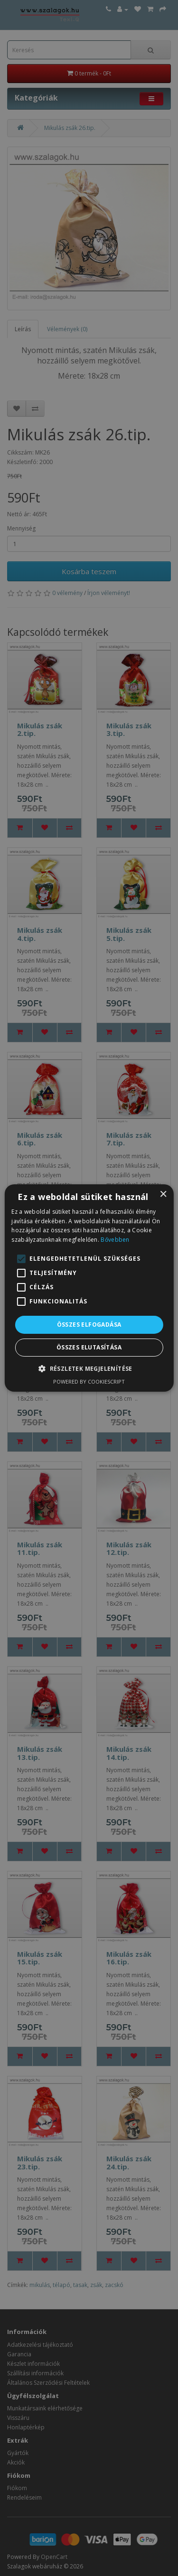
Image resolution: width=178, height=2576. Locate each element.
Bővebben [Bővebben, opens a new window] (115, 1240)
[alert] (89, 1288)
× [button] (163, 1194)
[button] (89, 1368)
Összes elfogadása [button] (89, 1325)
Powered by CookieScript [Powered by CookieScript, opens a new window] (89, 1381)
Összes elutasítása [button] (89, 1347)
